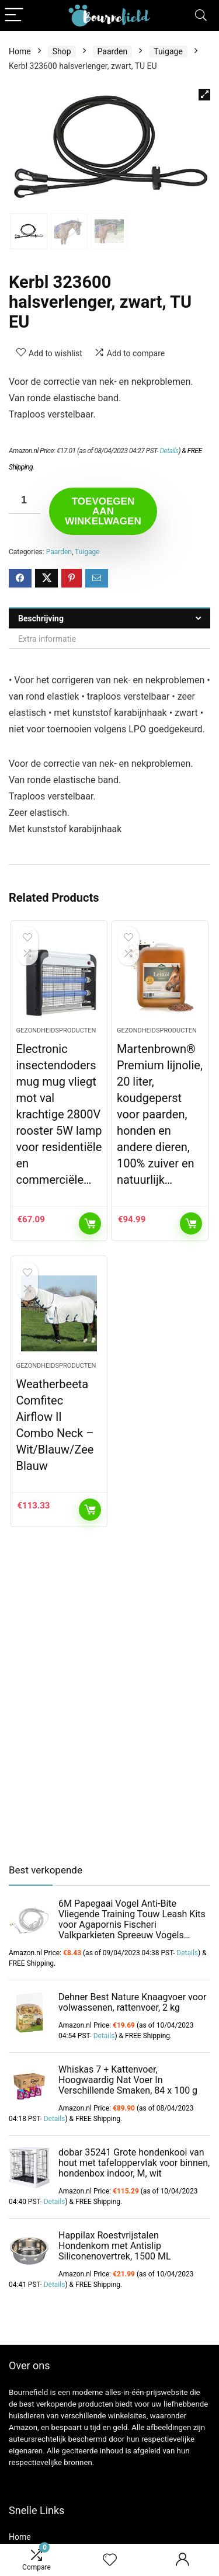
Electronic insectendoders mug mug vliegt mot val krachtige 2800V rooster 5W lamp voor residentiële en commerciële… (59, 1114)
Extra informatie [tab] (47, 639)
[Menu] (14, 15)
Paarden (113, 51)
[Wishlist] (110, 2560)
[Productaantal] (24, 501)
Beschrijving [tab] (41, 618)
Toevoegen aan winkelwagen (103, 511)
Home (20, 51)
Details (168, 451)
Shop (62, 51)
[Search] (201, 15)
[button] (204, 94)
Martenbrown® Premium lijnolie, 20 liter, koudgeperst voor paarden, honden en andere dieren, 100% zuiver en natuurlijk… (160, 1114)
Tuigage (168, 51)
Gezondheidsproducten (56, 1030)
